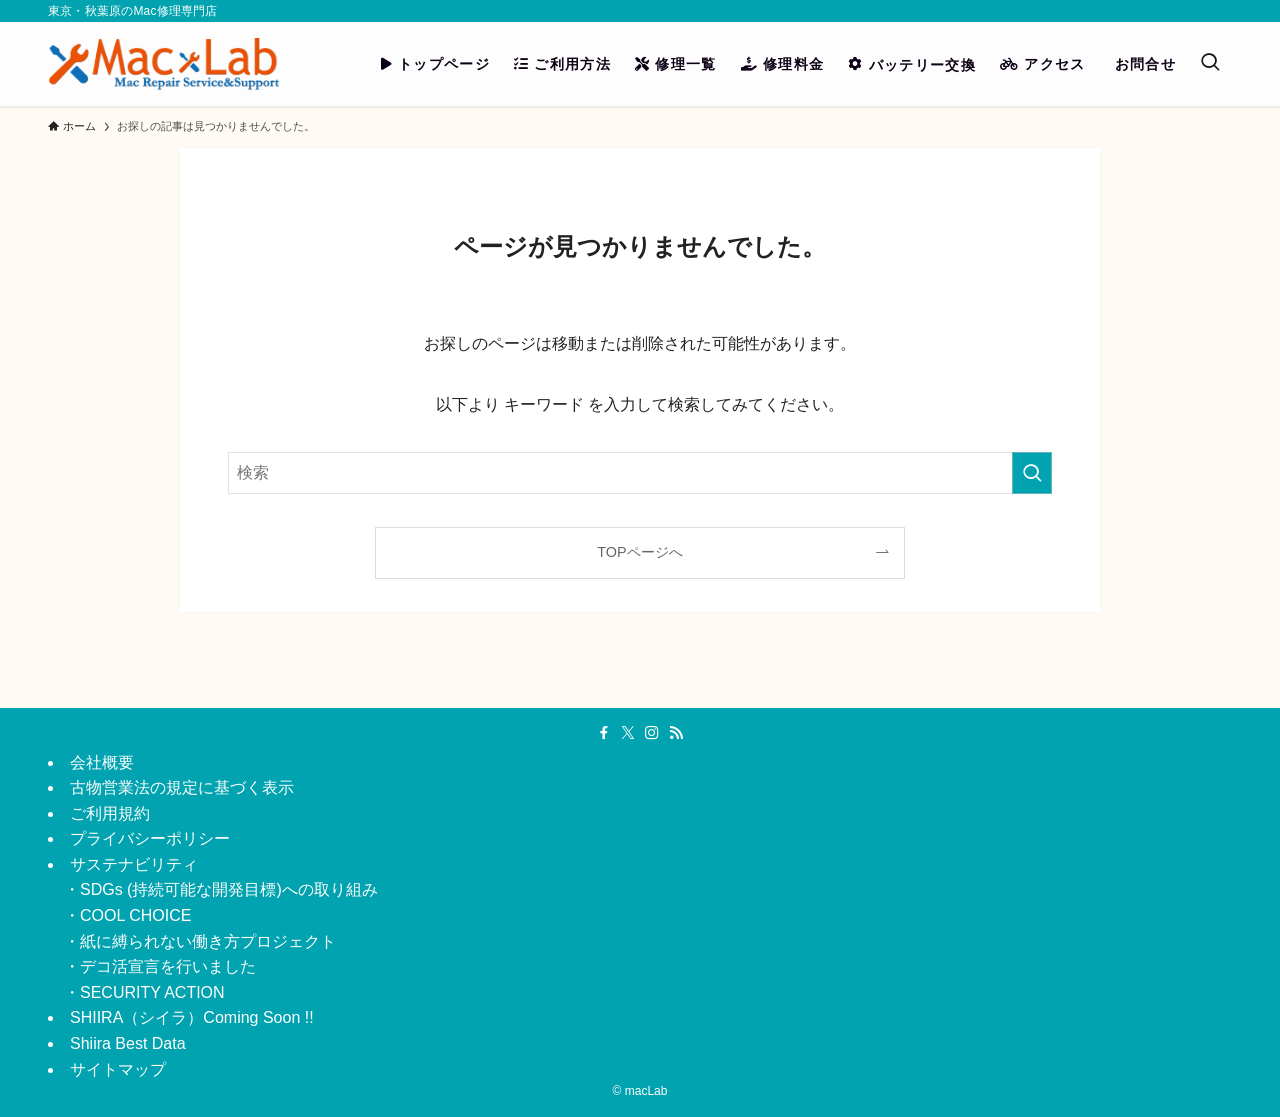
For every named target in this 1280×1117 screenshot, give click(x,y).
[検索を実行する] (1032, 473)
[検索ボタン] (1210, 64)
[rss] (676, 733)
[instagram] (652, 733)
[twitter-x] (628, 733)
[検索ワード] (640, 473)
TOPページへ (639, 552)
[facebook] (604, 733)
